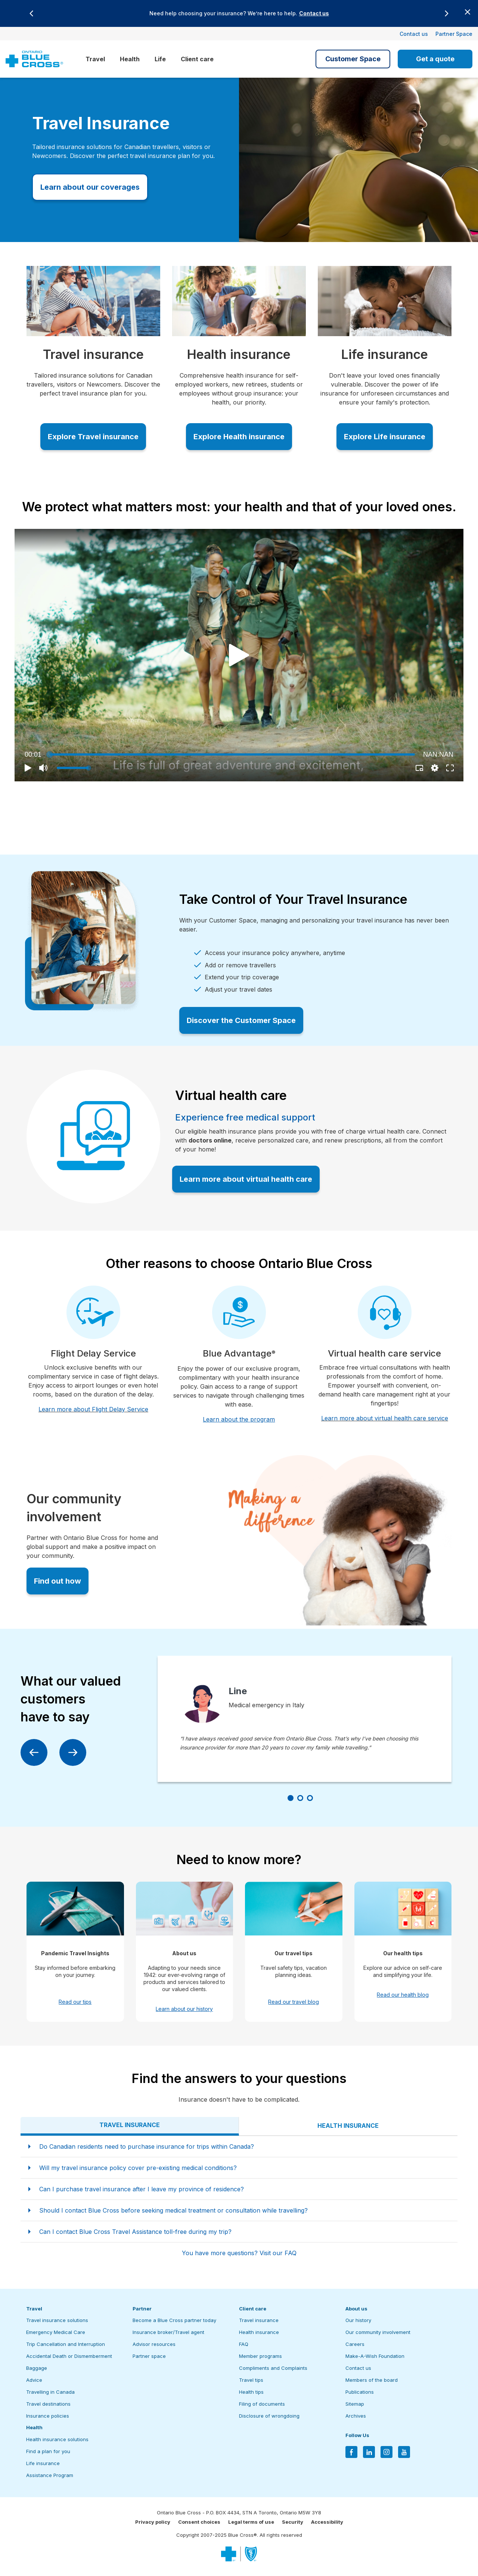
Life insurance (43, 2463)
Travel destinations (48, 2404)
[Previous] (31, 13)
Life (160, 59)
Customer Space (353, 59)
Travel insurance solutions (57, 2320)
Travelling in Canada (50, 2392)
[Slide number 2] (300, 1798)
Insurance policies (47, 2416)
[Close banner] (467, 11)
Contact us (314, 13)
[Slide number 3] (310, 1798)
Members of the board (371, 2380)
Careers (354, 2344)
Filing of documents (262, 2404)
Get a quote (435, 59)
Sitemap (354, 2404)
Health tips (251, 2392)
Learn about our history (184, 2009)
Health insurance (259, 2332)
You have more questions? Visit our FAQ (239, 2253)
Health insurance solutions (57, 2439)
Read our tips (75, 2002)
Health (130, 59)
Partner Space (453, 34)
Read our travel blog (293, 2002)
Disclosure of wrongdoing (269, 2416)
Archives (355, 2416)
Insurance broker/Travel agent (168, 2332)
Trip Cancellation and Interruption (65, 2344)
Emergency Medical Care (55, 2332)
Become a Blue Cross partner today (174, 2320)
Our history (358, 2320)
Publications (359, 2392)
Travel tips (251, 2380)
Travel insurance (259, 2320)
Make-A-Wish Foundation (374, 2356)
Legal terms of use (251, 2522)
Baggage (36, 2368)
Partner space (149, 2356)
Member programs (260, 2356)
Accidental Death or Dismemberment (69, 2356)
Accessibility (327, 2522)
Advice (34, 2380)
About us (356, 2309)
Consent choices (199, 2522)
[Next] (446, 13)
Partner (142, 2309)
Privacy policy (152, 2522)
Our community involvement (377, 2332)
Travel (95, 59)
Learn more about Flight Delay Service (93, 1409)
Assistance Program (49, 2475)
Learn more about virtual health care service (384, 1418)
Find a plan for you (48, 2451)
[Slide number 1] (291, 1798)
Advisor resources (154, 2344)
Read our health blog (403, 1994)
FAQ (243, 2344)
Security (292, 2522)
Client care (197, 59)
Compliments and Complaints (273, 2368)
